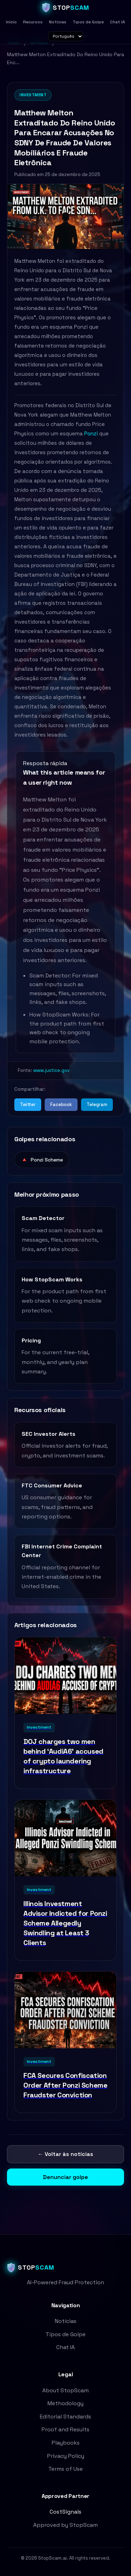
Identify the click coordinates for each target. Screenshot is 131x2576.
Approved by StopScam (65, 2525)
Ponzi (91, 433)
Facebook (61, 1104)
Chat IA (117, 22)
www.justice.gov (51, 1070)
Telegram (97, 1104)
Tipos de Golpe (88, 22)
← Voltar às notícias (65, 2154)
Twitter (28, 1104)
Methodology (65, 2403)
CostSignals (65, 2511)
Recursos (33, 22)
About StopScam (65, 2390)
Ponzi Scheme (42, 1159)
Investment (33, 95)
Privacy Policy (65, 2456)
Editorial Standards (65, 2416)
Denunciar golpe (65, 2177)
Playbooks (66, 2442)
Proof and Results (65, 2429)
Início (11, 22)
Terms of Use (65, 2468)
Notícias (57, 22)
